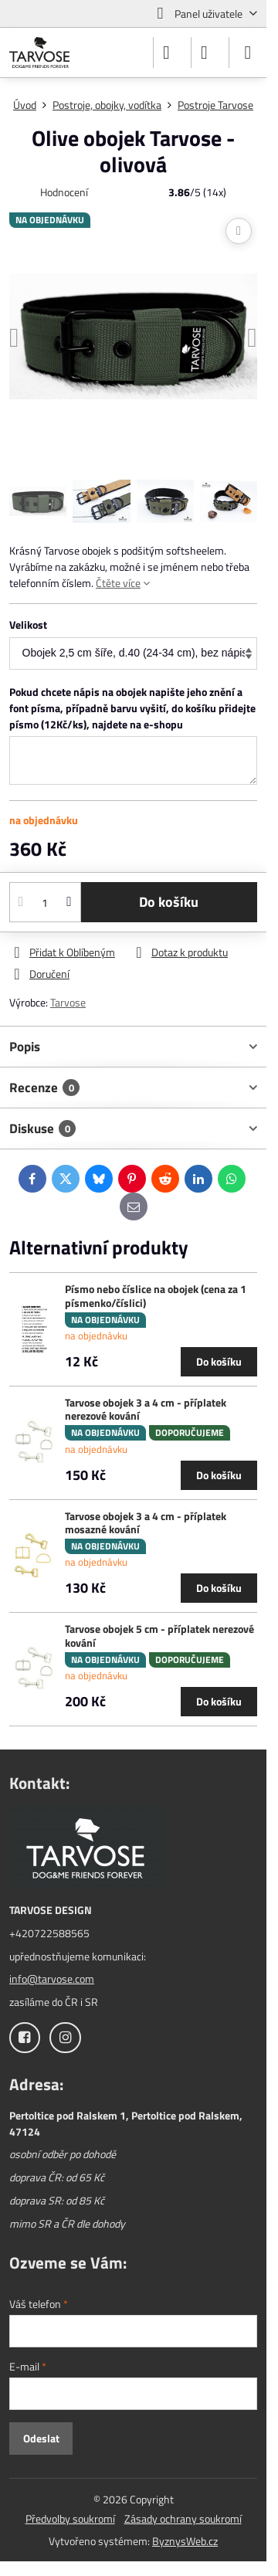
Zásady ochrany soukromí (183, 2518)
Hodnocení (64, 192)
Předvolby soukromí (70, 2518)
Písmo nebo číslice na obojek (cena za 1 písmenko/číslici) (155, 1296)
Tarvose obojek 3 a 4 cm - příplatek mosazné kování (145, 1523)
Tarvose (68, 1002)
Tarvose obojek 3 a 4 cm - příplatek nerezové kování (145, 1409)
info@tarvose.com (51, 1978)
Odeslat (41, 2438)
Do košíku (168, 901)
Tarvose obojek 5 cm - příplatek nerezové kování (159, 1636)
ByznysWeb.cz (185, 2541)
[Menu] (247, 52)
